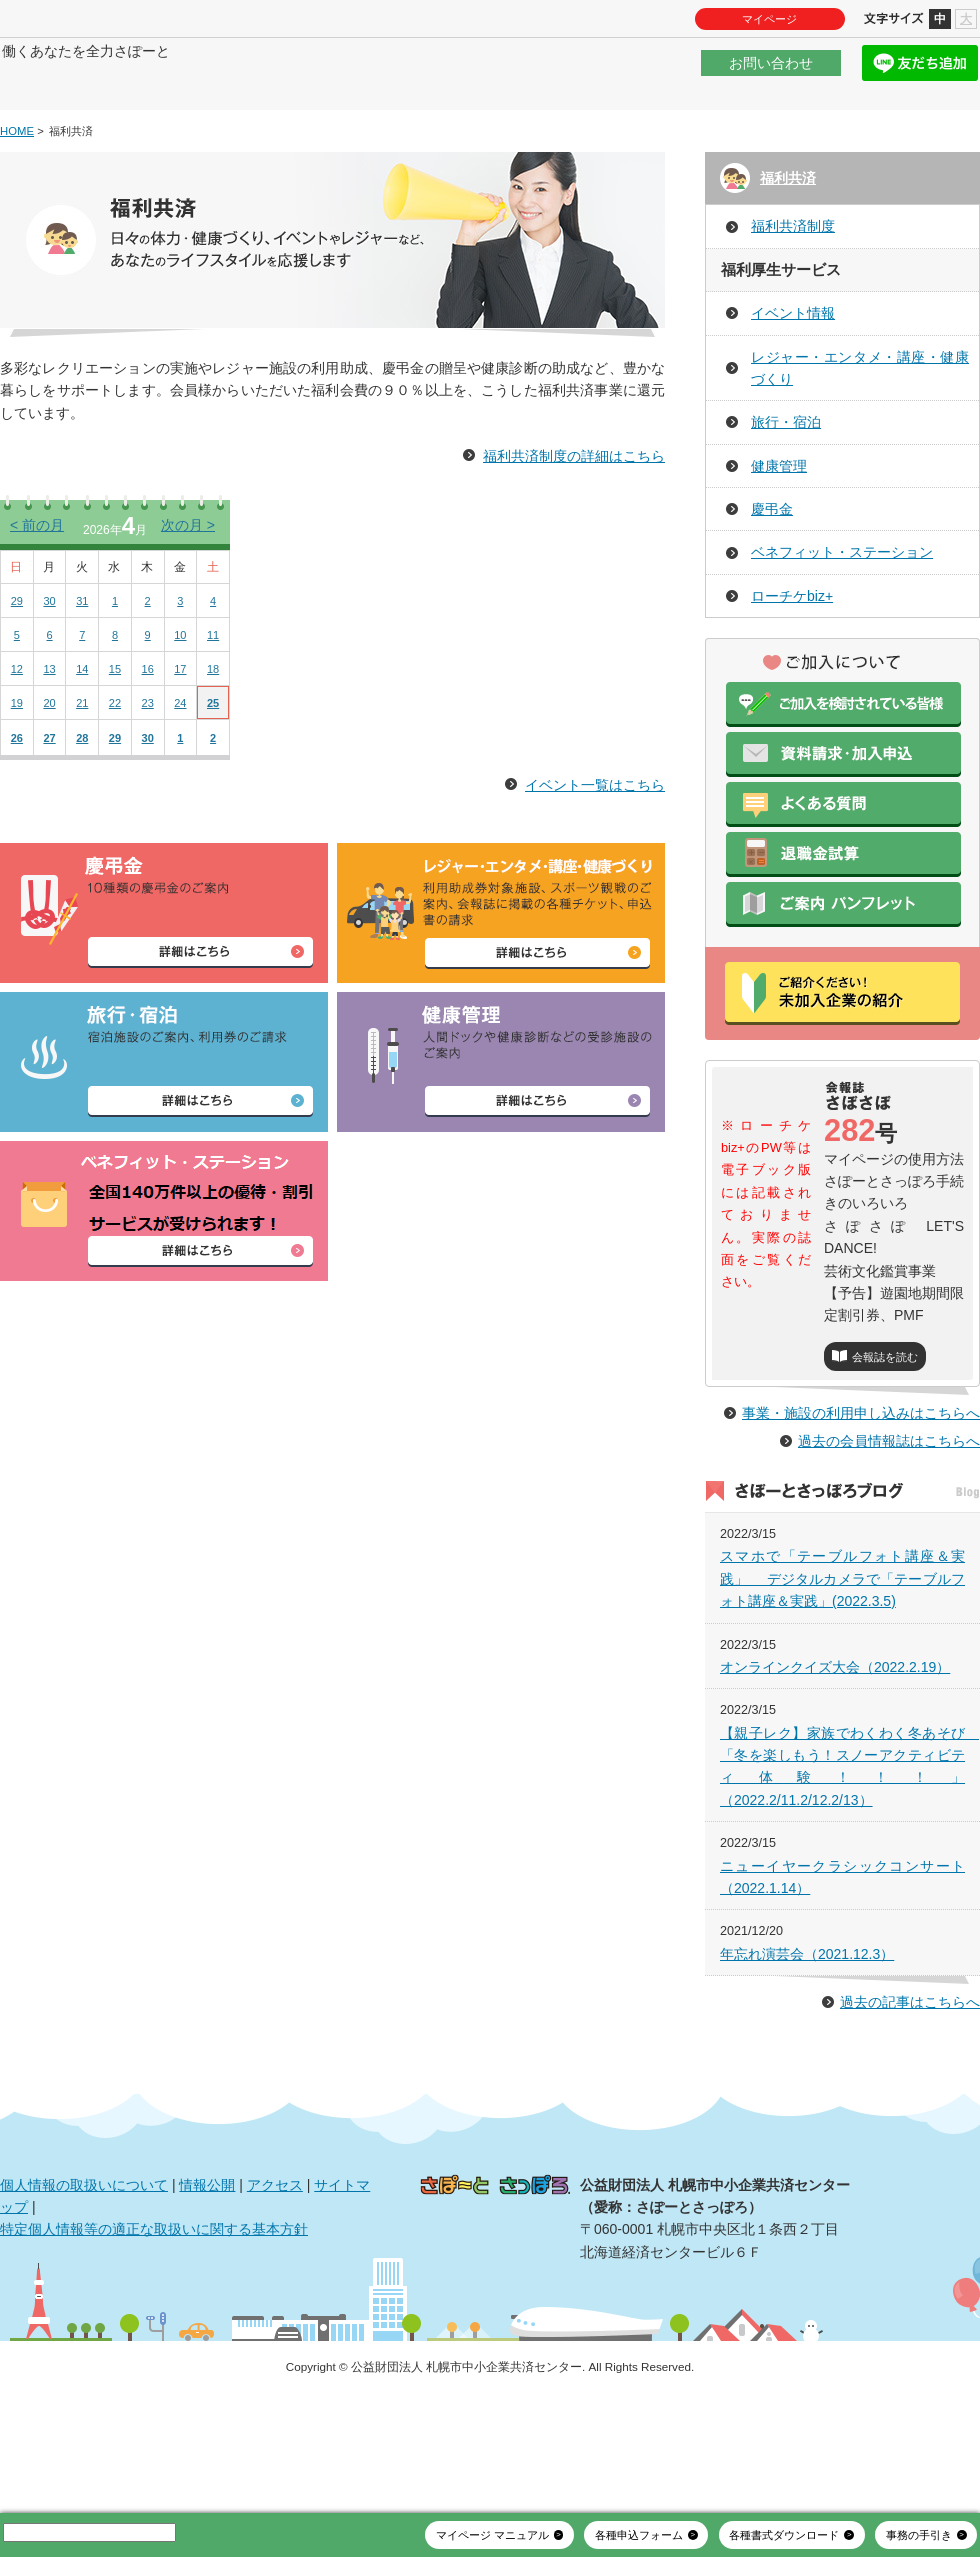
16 (148, 729)
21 (82, 763)
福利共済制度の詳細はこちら (574, 516)
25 (213, 763)
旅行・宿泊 (786, 483)
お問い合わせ (771, 74)
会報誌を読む (885, 1417)
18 (213, 729)
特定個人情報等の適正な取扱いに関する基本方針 (154, 2333)
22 (115, 763)
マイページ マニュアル (492, 2535)
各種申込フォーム (639, 2535)
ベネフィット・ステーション (842, 613)
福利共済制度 (793, 287)
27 (49, 798)
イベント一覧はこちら (595, 845)
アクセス (275, 2288)
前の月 (37, 585)
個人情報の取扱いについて (84, 2288)
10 (180, 695)
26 (17, 798)
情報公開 (207, 2288)
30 (49, 661)
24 (180, 763)
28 (82, 798)
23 (148, 763)
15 (115, 729)
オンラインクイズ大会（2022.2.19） (835, 1771)
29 (17, 661)
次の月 (188, 585)
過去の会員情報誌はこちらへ (889, 1544)
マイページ (769, 19)
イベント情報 (793, 373)
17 (180, 729)
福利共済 (788, 238)
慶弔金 (772, 569)
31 (82, 661)
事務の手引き (919, 2535)
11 (213, 695)
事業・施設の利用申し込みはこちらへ (861, 1517)
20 (49, 763)
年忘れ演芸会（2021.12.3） (807, 2058)
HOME (17, 191)
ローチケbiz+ (792, 656)
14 (82, 729)
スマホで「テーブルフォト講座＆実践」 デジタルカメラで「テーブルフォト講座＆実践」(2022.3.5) (842, 1682)
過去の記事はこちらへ (910, 2106)
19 (17, 763)
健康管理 (779, 526)
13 (49, 729)
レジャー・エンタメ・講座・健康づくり (860, 428)
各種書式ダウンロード (784, 2535)
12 (17, 729)
